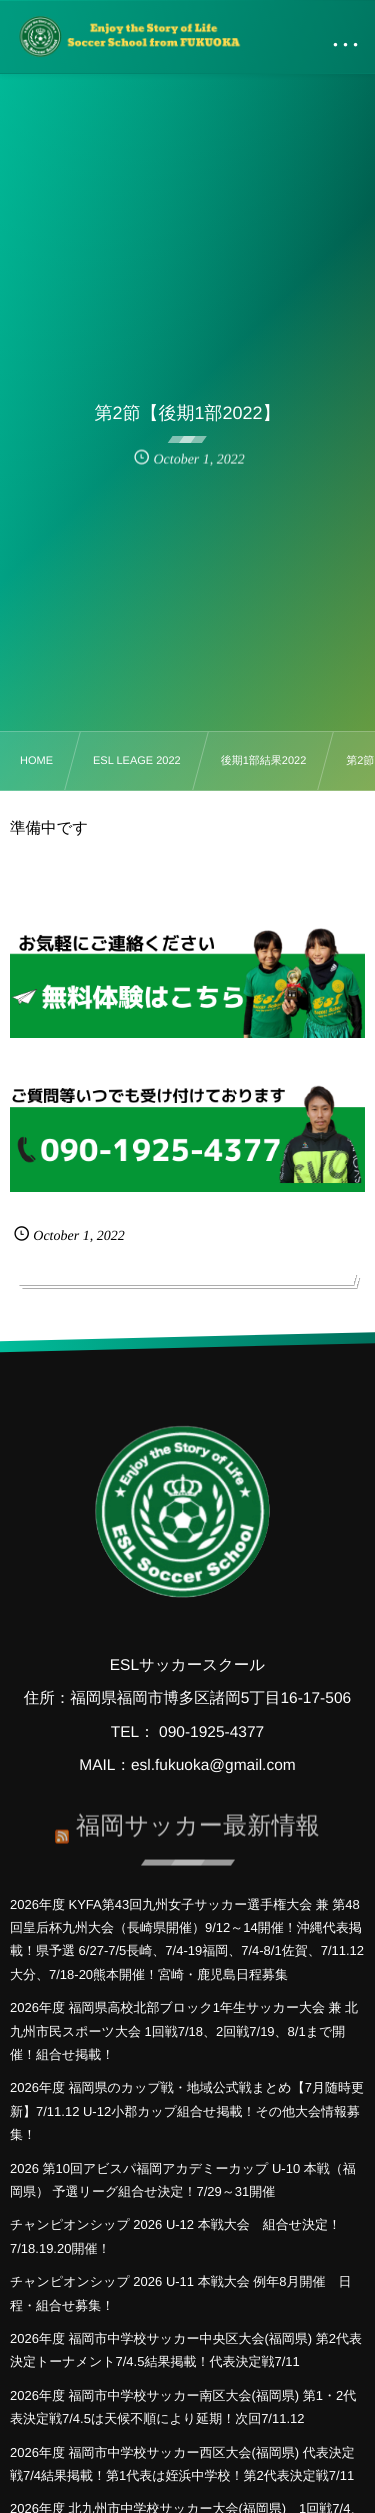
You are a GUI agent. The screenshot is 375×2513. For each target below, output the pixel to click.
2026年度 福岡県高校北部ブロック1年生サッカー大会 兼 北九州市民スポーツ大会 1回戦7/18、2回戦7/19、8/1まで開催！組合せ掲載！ (184, 2031)
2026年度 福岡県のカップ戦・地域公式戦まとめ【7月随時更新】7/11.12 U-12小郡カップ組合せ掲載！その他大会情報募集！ (187, 2111)
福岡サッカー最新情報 (198, 1820)
